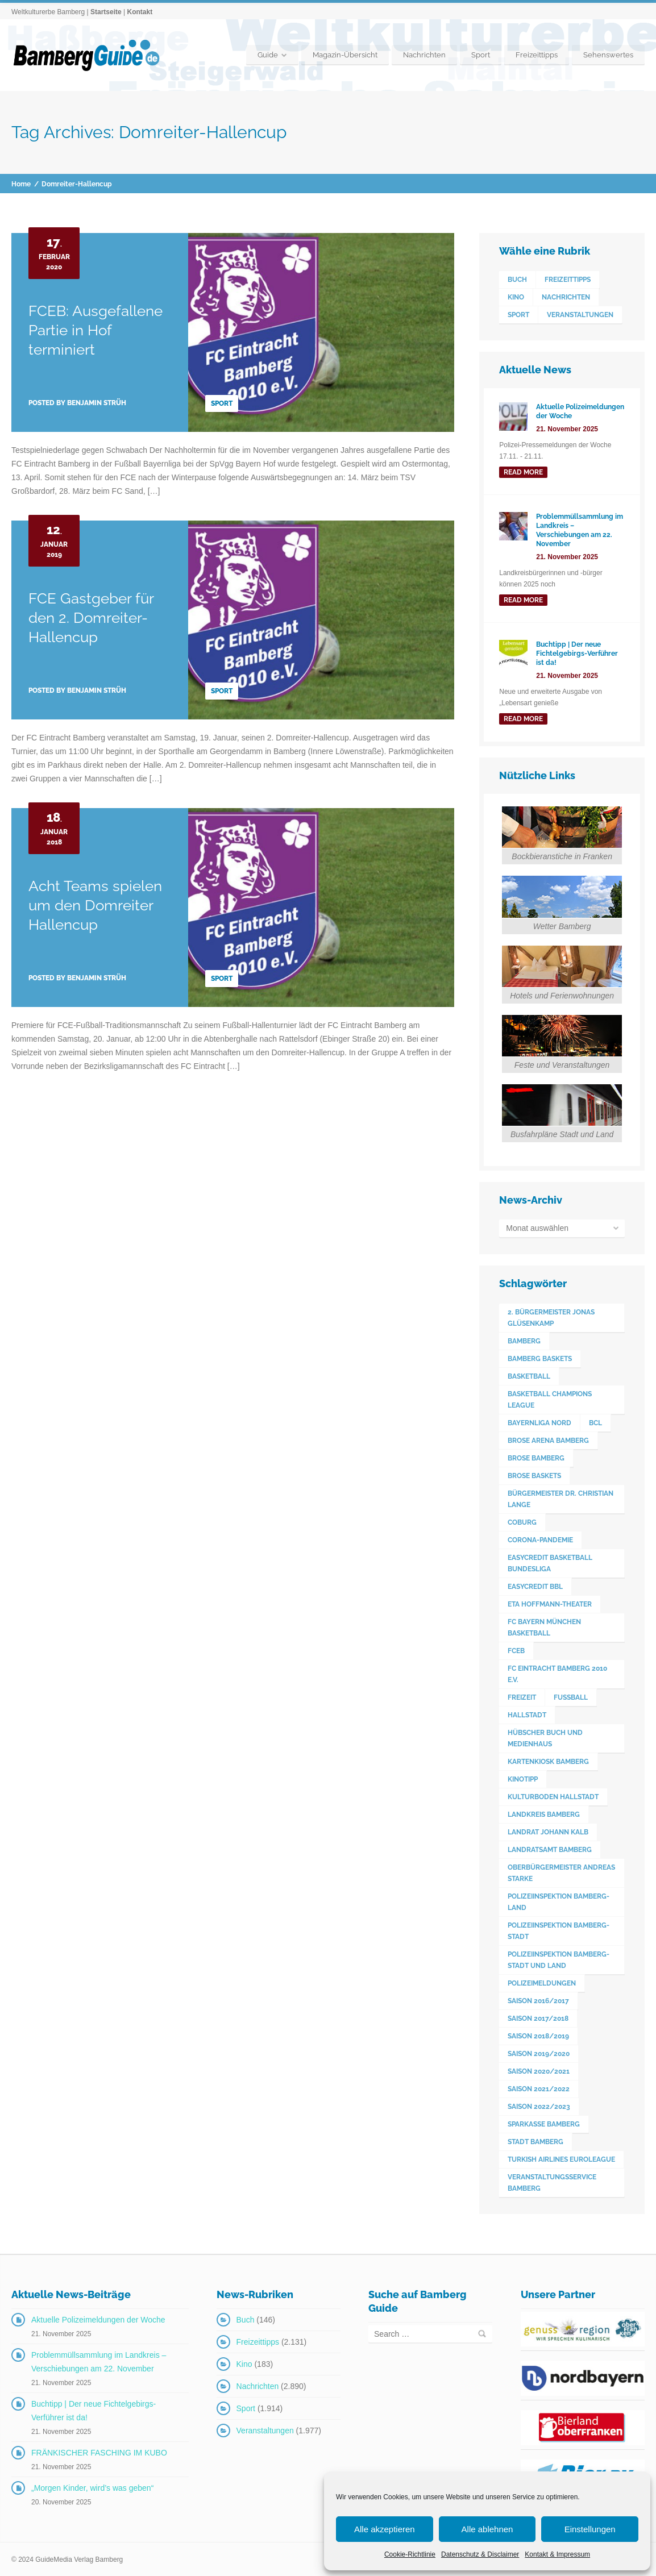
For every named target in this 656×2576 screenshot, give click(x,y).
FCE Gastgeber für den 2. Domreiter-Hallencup (90, 618)
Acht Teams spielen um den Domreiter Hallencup (95, 905)
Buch (245, 2319)
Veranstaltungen (265, 2429)
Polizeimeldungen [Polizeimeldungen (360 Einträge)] (542, 1983)
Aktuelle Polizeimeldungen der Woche (98, 2319)
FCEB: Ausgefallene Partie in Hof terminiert (95, 330)
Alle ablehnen (487, 2529)
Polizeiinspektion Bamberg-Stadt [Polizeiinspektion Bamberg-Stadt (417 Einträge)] (558, 1930)
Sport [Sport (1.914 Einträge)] (518, 315)
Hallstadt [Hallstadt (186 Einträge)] (527, 1714)
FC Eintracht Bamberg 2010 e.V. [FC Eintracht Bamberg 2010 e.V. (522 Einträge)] (557, 1673)
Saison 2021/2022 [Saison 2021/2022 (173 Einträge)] (539, 2088)
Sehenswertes (608, 55)
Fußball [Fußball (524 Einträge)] (571, 1697)
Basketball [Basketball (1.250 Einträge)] (529, 1376)
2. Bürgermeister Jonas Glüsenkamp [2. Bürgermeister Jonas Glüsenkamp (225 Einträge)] (551, 1317)
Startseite (106, 12)
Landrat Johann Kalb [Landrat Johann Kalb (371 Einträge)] (548, 1832)
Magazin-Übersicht (345, 55)
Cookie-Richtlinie (409, 2554)
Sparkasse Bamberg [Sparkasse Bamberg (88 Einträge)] (544, 2124)
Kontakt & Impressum (557, 2554)
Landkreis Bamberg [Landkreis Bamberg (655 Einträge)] (544, 1814)
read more (523, 472)
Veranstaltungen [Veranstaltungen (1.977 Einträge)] (580, 315)
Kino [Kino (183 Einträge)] (516, 297)
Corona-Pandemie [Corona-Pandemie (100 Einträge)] (540, 1539)
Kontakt (139, 12)
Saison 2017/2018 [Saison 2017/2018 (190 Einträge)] (538, 2018)
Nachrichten (424, 55)
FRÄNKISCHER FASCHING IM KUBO (99, 2452)
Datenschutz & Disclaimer (480, 2554)
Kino (244, 2363)
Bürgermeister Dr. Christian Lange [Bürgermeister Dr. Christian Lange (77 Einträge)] (560, 1498)
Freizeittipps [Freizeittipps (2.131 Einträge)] (568, 280)
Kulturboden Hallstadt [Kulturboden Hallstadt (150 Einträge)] (553, 1796)
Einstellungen (590, 2529)
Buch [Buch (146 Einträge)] (517, 280)
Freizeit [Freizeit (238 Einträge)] (522, 1697)
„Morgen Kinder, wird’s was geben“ (92, 2487)
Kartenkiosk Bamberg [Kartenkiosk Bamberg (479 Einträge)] (548, 1761)
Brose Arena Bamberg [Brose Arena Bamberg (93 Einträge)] (548, 1440)
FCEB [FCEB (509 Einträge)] (516, 1650)
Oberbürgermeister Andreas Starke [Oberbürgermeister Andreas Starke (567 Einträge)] (561, 1872)
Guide (268, 55)
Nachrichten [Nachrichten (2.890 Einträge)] (566, 297)
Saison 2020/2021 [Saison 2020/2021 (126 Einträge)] (539, 2071)
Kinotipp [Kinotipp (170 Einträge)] (523, 1779)
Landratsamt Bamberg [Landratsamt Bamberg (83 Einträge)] (550, 1849)
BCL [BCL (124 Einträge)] (595, 1422)
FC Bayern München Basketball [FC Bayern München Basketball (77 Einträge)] (544, 1627)
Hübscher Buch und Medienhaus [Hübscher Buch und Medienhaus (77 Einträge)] (545, 1737)
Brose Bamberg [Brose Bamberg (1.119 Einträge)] (536, 1458)
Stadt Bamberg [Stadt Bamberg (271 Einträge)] (535, 2141)
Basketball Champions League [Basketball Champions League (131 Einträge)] (550, 1399)
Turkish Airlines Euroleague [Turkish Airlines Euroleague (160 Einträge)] (561, 2159)
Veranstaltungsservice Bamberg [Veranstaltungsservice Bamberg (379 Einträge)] (552, 2182)
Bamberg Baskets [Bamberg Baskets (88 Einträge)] (540, 1358)
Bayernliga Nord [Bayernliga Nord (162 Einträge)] (539, 1422)
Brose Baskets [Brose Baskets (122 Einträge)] (534, 1475)
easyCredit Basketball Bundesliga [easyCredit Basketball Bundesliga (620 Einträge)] (550, 1562)
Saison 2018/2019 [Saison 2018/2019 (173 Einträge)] (538, 2036)
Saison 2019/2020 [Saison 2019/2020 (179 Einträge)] (539, 2053)
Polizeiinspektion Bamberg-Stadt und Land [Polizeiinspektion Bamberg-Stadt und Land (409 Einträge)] (558, 1959)
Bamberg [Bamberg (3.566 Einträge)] (524, 1341)
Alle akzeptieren (384, 2529)
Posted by (77, 403)
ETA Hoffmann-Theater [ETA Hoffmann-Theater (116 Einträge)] (550, 1604)
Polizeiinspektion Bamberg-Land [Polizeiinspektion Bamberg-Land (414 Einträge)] (558, 1901)
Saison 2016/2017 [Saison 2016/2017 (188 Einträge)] (538, 2000)
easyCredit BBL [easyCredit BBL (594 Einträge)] (535, 1586)
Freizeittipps (537, 55)
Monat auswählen (537, 1228)
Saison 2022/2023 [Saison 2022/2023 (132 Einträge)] (539, 2106)
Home (21, 184)
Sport (480, 55)
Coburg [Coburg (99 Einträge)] (522, 1522)
